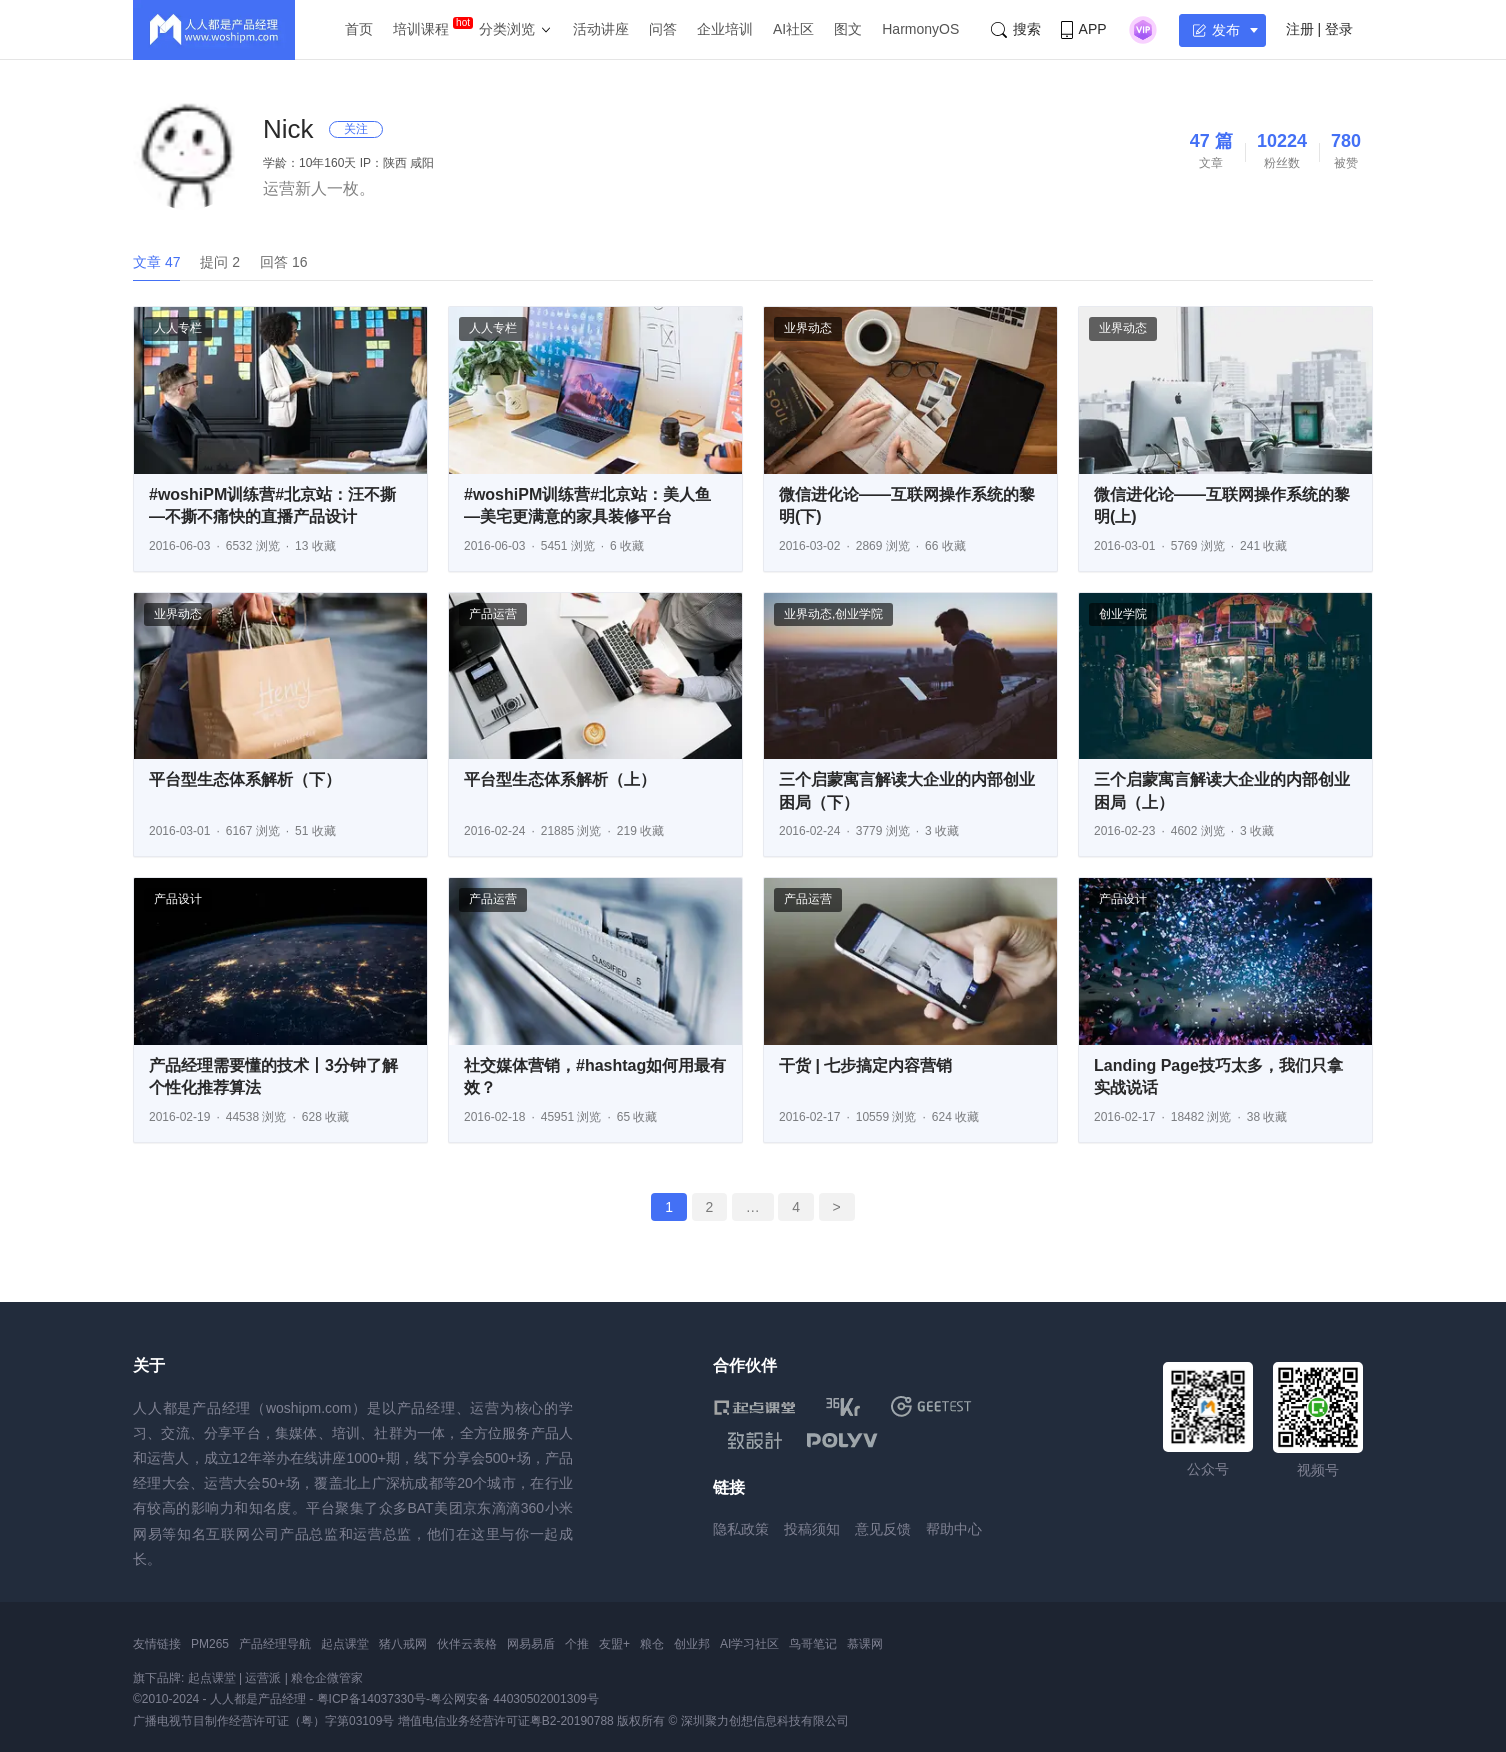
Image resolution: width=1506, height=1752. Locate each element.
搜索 (1016, 29)
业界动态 (808, 328)
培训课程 (421, 29)
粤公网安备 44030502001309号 (514, 1699)
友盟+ (614, 1644)
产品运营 (493, 614)
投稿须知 (812, 1529)
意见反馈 (883, 1529)
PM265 (210, 1644)
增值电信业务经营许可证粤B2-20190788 (506, 1721)
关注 (356, 129)
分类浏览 (507, 29)
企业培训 (725, 29)
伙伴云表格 (467, 1644)
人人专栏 (178, 328)
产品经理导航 (275, 1644)
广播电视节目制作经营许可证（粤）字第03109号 (263, 1721)
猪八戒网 (403, 1644)
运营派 (263, 1678)
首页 (359, 29)
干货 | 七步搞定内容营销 (865, 1065)
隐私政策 (741, 1529)
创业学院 (859, 614)
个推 (577, 1644)
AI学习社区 (749, 1644)
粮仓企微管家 (327, 1678)
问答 (663, 29)
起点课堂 (345, 1644)
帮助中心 (954, 1529)
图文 (848, 29)
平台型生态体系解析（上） (560, 779)
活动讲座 (601, 29)
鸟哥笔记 (813, 1644)
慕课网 (865, 1644)
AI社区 (793, 29)
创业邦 (692, 1644)
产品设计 (178, 899)
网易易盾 (531, 1644)
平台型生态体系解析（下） (245, 779)
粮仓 (652, 1644)
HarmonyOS (920, 29)
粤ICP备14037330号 (371, 1699)
